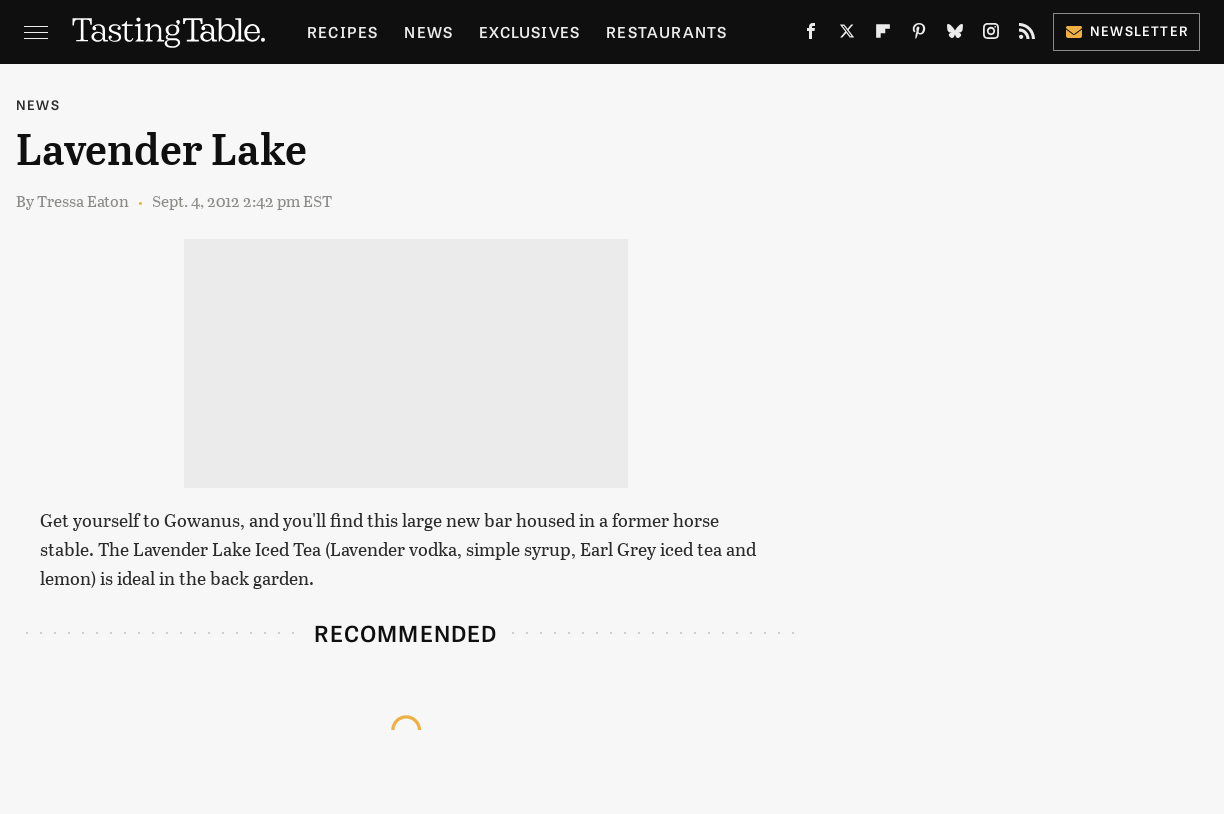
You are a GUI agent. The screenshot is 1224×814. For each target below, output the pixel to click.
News (428, 31)
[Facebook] (811, 35)
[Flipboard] (883, 35)
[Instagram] (991, 35)
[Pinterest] (919, 35)
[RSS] (1027, 35)
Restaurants (666, 31)
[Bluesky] (955, 35)
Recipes (342, 31)
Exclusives (529, 31)
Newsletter (1126, 30)
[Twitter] (847, 35)
